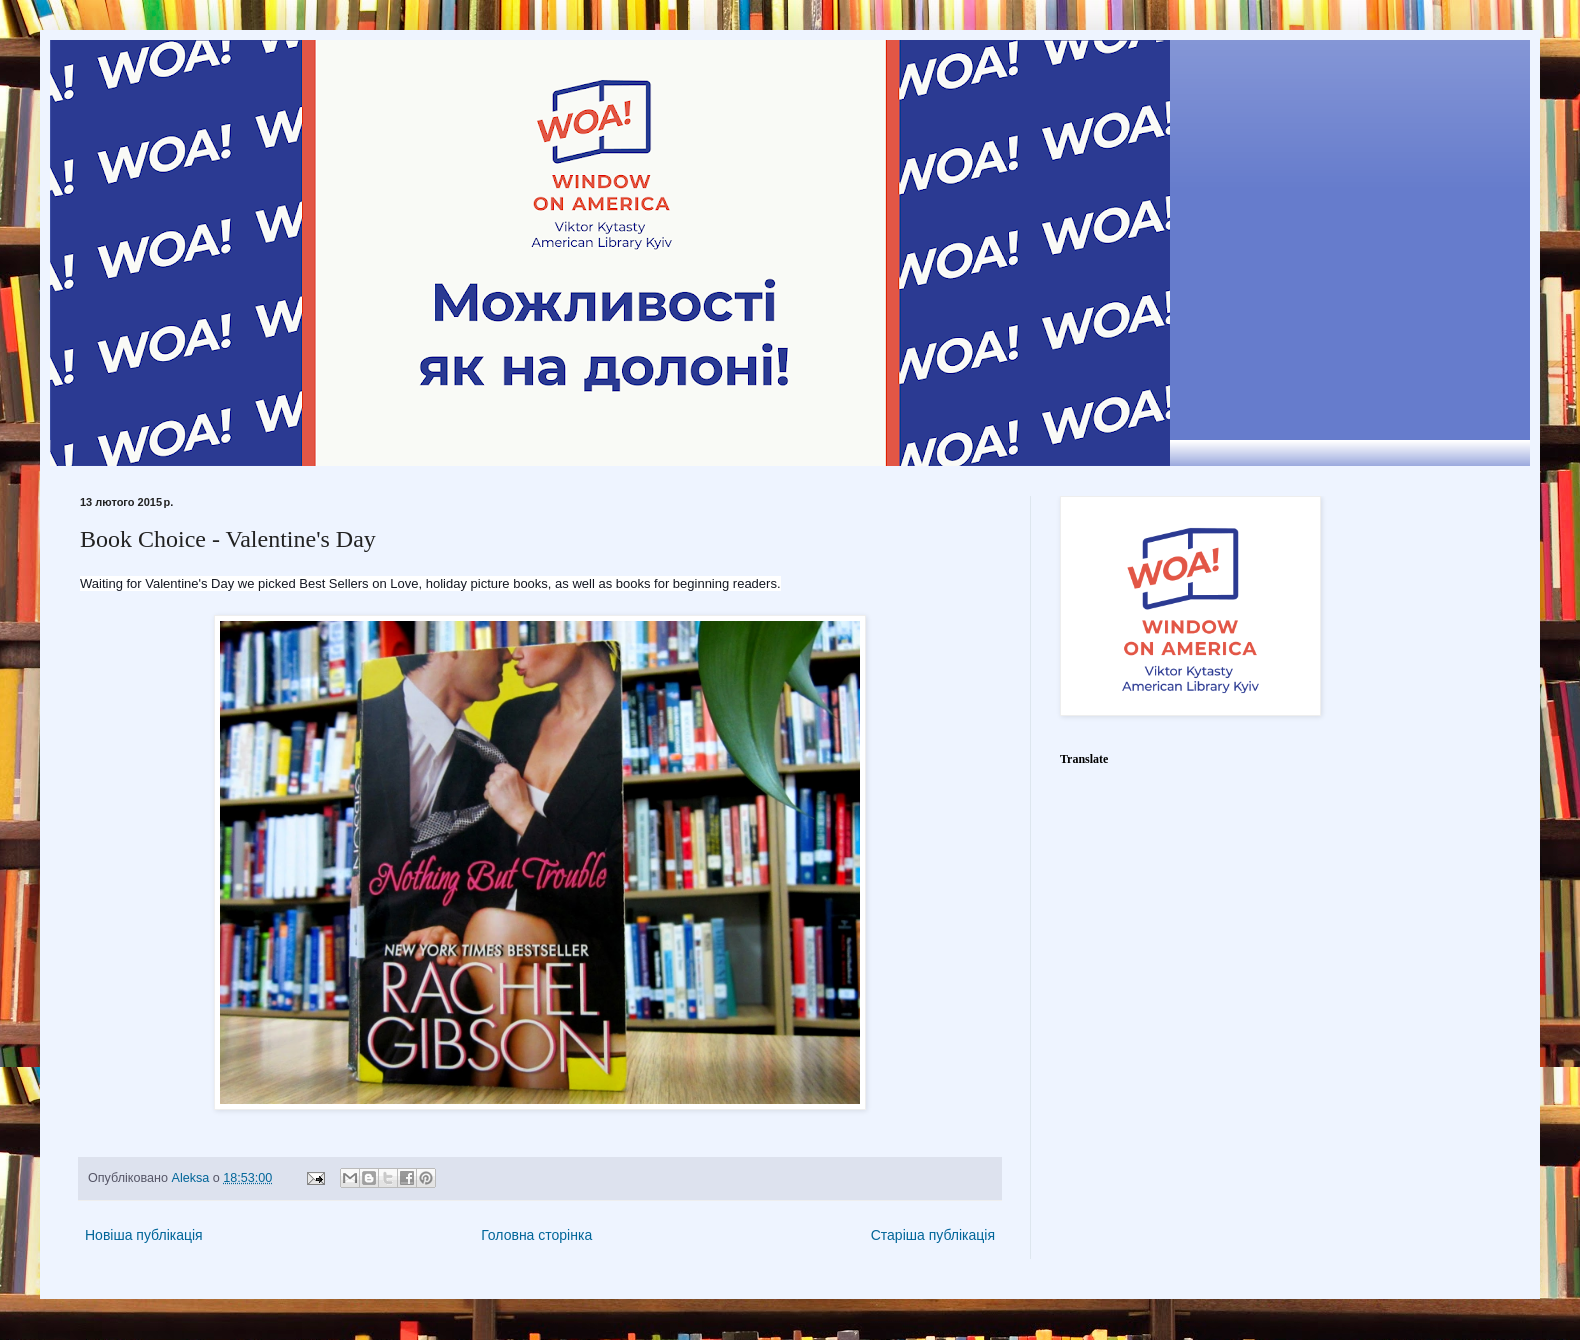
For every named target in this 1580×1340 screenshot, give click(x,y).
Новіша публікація (144, 1235)
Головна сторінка (536, 1235)
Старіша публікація (933, 1235)
